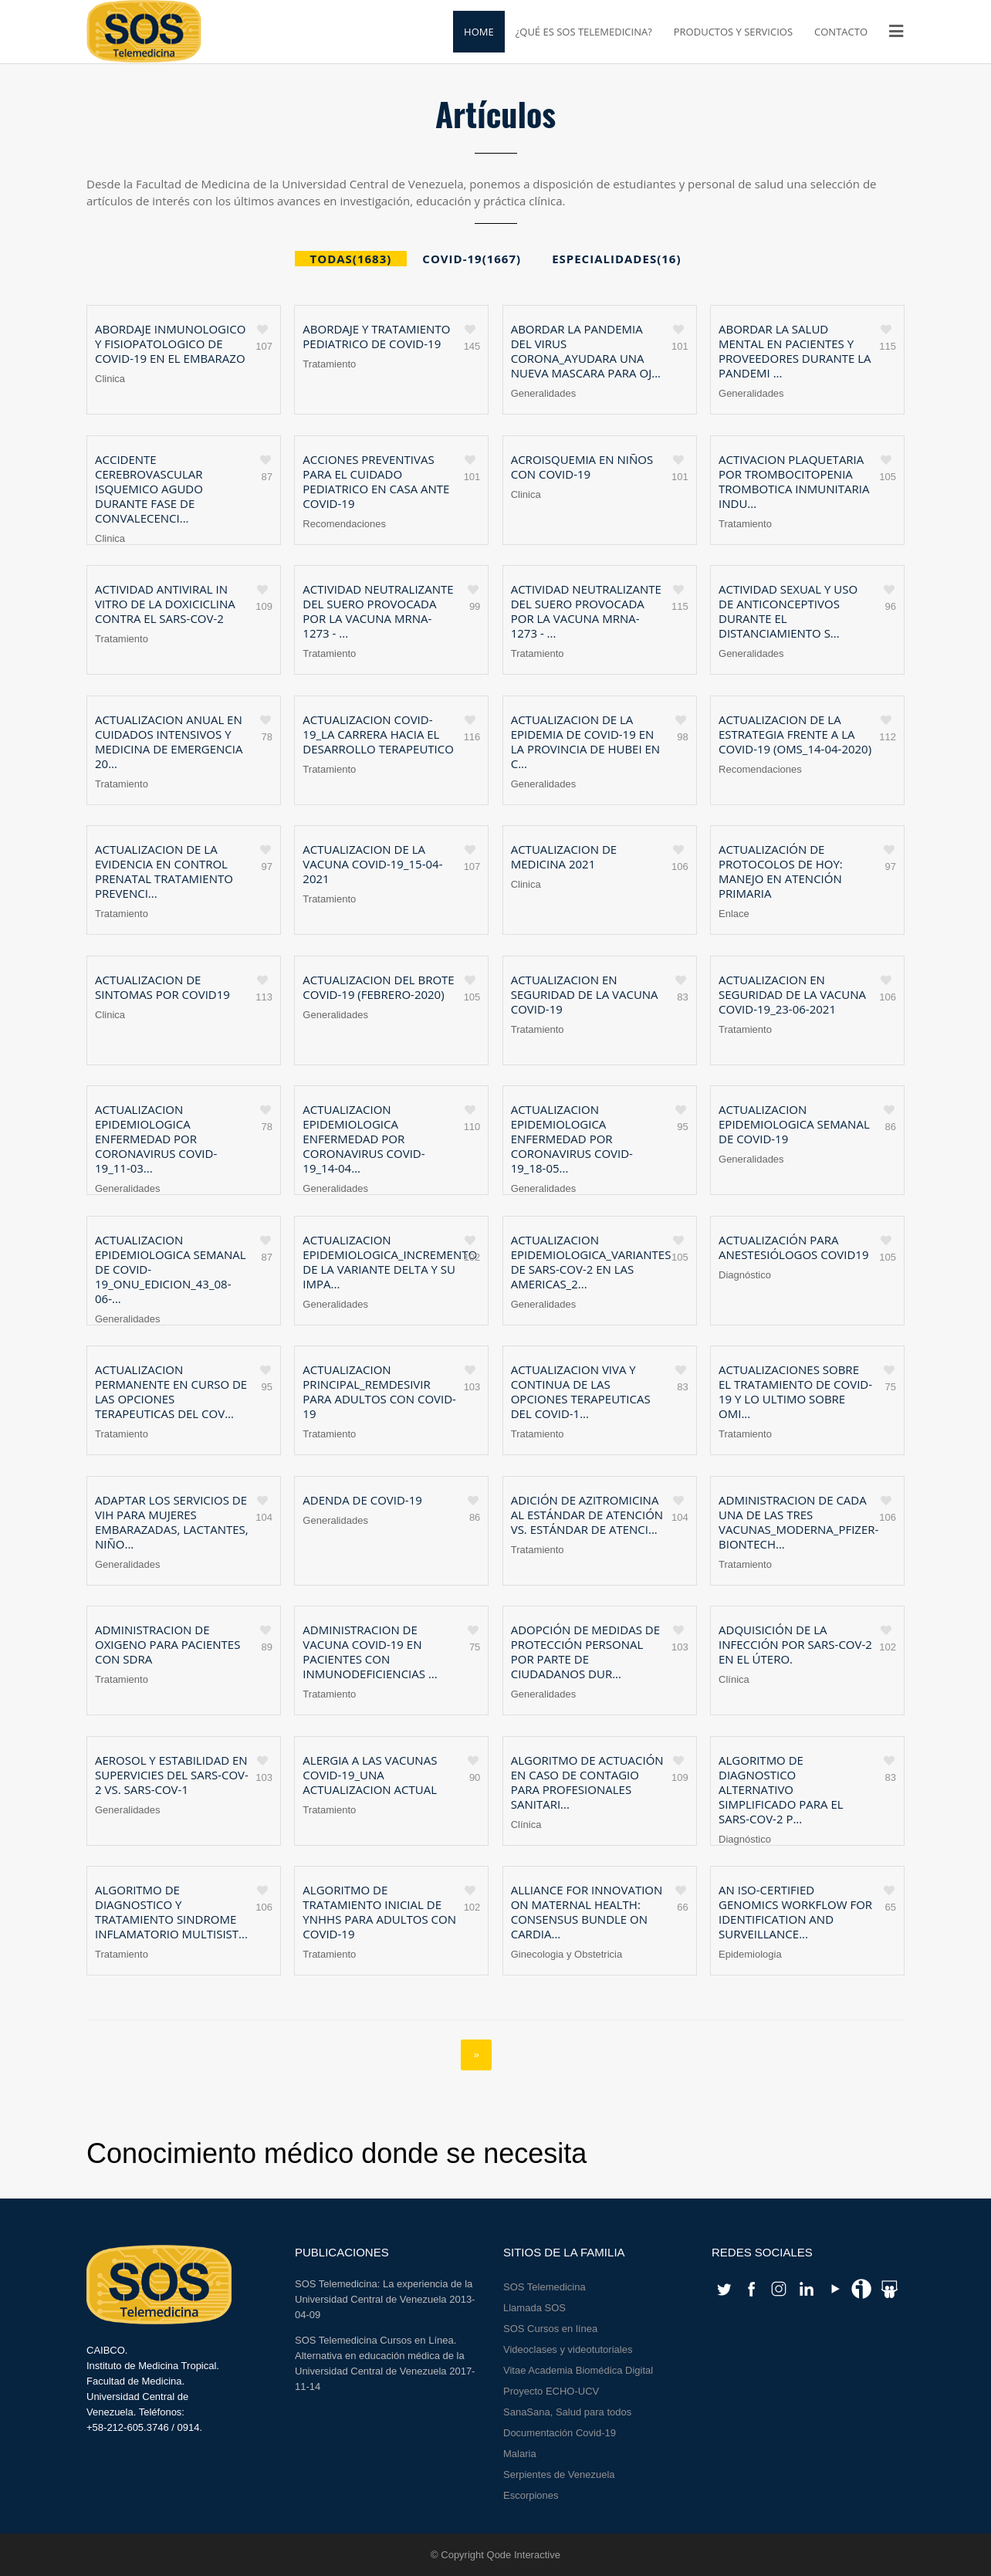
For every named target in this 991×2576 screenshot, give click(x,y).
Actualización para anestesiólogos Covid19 (794, 1247)
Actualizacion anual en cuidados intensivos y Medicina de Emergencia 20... (168, 741)
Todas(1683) (351, 258)
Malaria (519, 2453)
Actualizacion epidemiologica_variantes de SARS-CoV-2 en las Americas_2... (591, 1261)
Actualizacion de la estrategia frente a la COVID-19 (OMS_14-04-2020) (795, 734)
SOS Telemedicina (544, 2287)
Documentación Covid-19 (559, 2433)
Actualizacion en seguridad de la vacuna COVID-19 (584, 994)
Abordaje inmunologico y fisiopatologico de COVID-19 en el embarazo (170, 343)
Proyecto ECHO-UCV (551, 2391)
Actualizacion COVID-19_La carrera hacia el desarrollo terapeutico (378, 734)
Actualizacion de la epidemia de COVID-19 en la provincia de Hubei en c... (585, 741)
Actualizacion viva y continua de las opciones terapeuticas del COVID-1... (581, 1391)
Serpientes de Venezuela (559, 2474)
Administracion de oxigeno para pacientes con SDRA (167, 1644)
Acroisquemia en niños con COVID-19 (582, 467)
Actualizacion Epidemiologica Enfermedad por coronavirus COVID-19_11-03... (156, 1139)
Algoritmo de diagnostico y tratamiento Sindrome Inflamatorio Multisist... (171, 1911)
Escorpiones (531, 2495)
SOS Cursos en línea (550, 2328)
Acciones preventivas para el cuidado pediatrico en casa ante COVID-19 (376, 481)
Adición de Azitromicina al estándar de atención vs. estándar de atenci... (587, 1514)
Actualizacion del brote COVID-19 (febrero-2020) (378, 987)
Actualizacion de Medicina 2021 (564, 856)
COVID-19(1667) (471, 258)
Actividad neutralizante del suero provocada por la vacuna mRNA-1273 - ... (378, 611)
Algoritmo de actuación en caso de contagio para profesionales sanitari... (587, 1782)
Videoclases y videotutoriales (567, 2349)
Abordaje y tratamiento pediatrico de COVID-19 (376, 336)
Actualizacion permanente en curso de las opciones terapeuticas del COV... (171, 1391)
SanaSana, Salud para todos (567, 2412)
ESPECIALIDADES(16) (616, 258)
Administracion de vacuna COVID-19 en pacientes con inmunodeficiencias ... (370, 1651)
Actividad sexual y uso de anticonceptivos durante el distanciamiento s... (788, 611)
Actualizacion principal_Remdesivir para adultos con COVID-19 (379, 1391)
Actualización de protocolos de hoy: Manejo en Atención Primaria (781, 871)
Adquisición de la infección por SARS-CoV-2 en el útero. (795, 1644)
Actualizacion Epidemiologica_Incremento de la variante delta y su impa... (390, 1261)
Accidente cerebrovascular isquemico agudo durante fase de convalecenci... (149, 489)
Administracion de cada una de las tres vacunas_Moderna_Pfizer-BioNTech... (798, 1522)
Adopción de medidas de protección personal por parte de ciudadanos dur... (585, 1651)
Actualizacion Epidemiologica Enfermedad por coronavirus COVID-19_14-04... (363, 1139)
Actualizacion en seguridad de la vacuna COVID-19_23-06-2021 (792, 994)
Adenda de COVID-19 (362, 1500)
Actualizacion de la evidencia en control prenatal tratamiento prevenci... (164, 871)
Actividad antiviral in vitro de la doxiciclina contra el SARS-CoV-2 (165, 603)
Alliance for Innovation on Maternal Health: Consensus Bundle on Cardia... (587, 1911)
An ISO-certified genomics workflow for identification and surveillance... (795, 1911)
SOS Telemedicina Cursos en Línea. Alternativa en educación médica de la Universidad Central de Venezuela (380, 2355)
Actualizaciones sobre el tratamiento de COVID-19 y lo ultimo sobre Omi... (795, 1391)
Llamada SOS (534, 2308)
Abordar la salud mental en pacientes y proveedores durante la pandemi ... (795, 351)
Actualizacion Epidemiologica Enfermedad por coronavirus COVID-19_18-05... (572, 1139)
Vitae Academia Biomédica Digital (578, 2370)
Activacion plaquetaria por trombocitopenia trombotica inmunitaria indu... (794, 481)
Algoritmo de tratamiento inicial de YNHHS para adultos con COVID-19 (379, 1911)
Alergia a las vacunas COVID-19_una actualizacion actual (370, 1774)
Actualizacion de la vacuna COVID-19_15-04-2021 (372, 863)
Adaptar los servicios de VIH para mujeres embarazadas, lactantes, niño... (172, 1522)
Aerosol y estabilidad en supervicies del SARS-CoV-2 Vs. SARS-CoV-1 (172, 1774)
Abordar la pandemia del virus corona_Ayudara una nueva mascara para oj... (586, 351)
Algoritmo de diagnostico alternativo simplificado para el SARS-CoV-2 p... (781, 1789)
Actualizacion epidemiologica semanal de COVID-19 (794, 1124)
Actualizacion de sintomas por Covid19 (162, 987)
